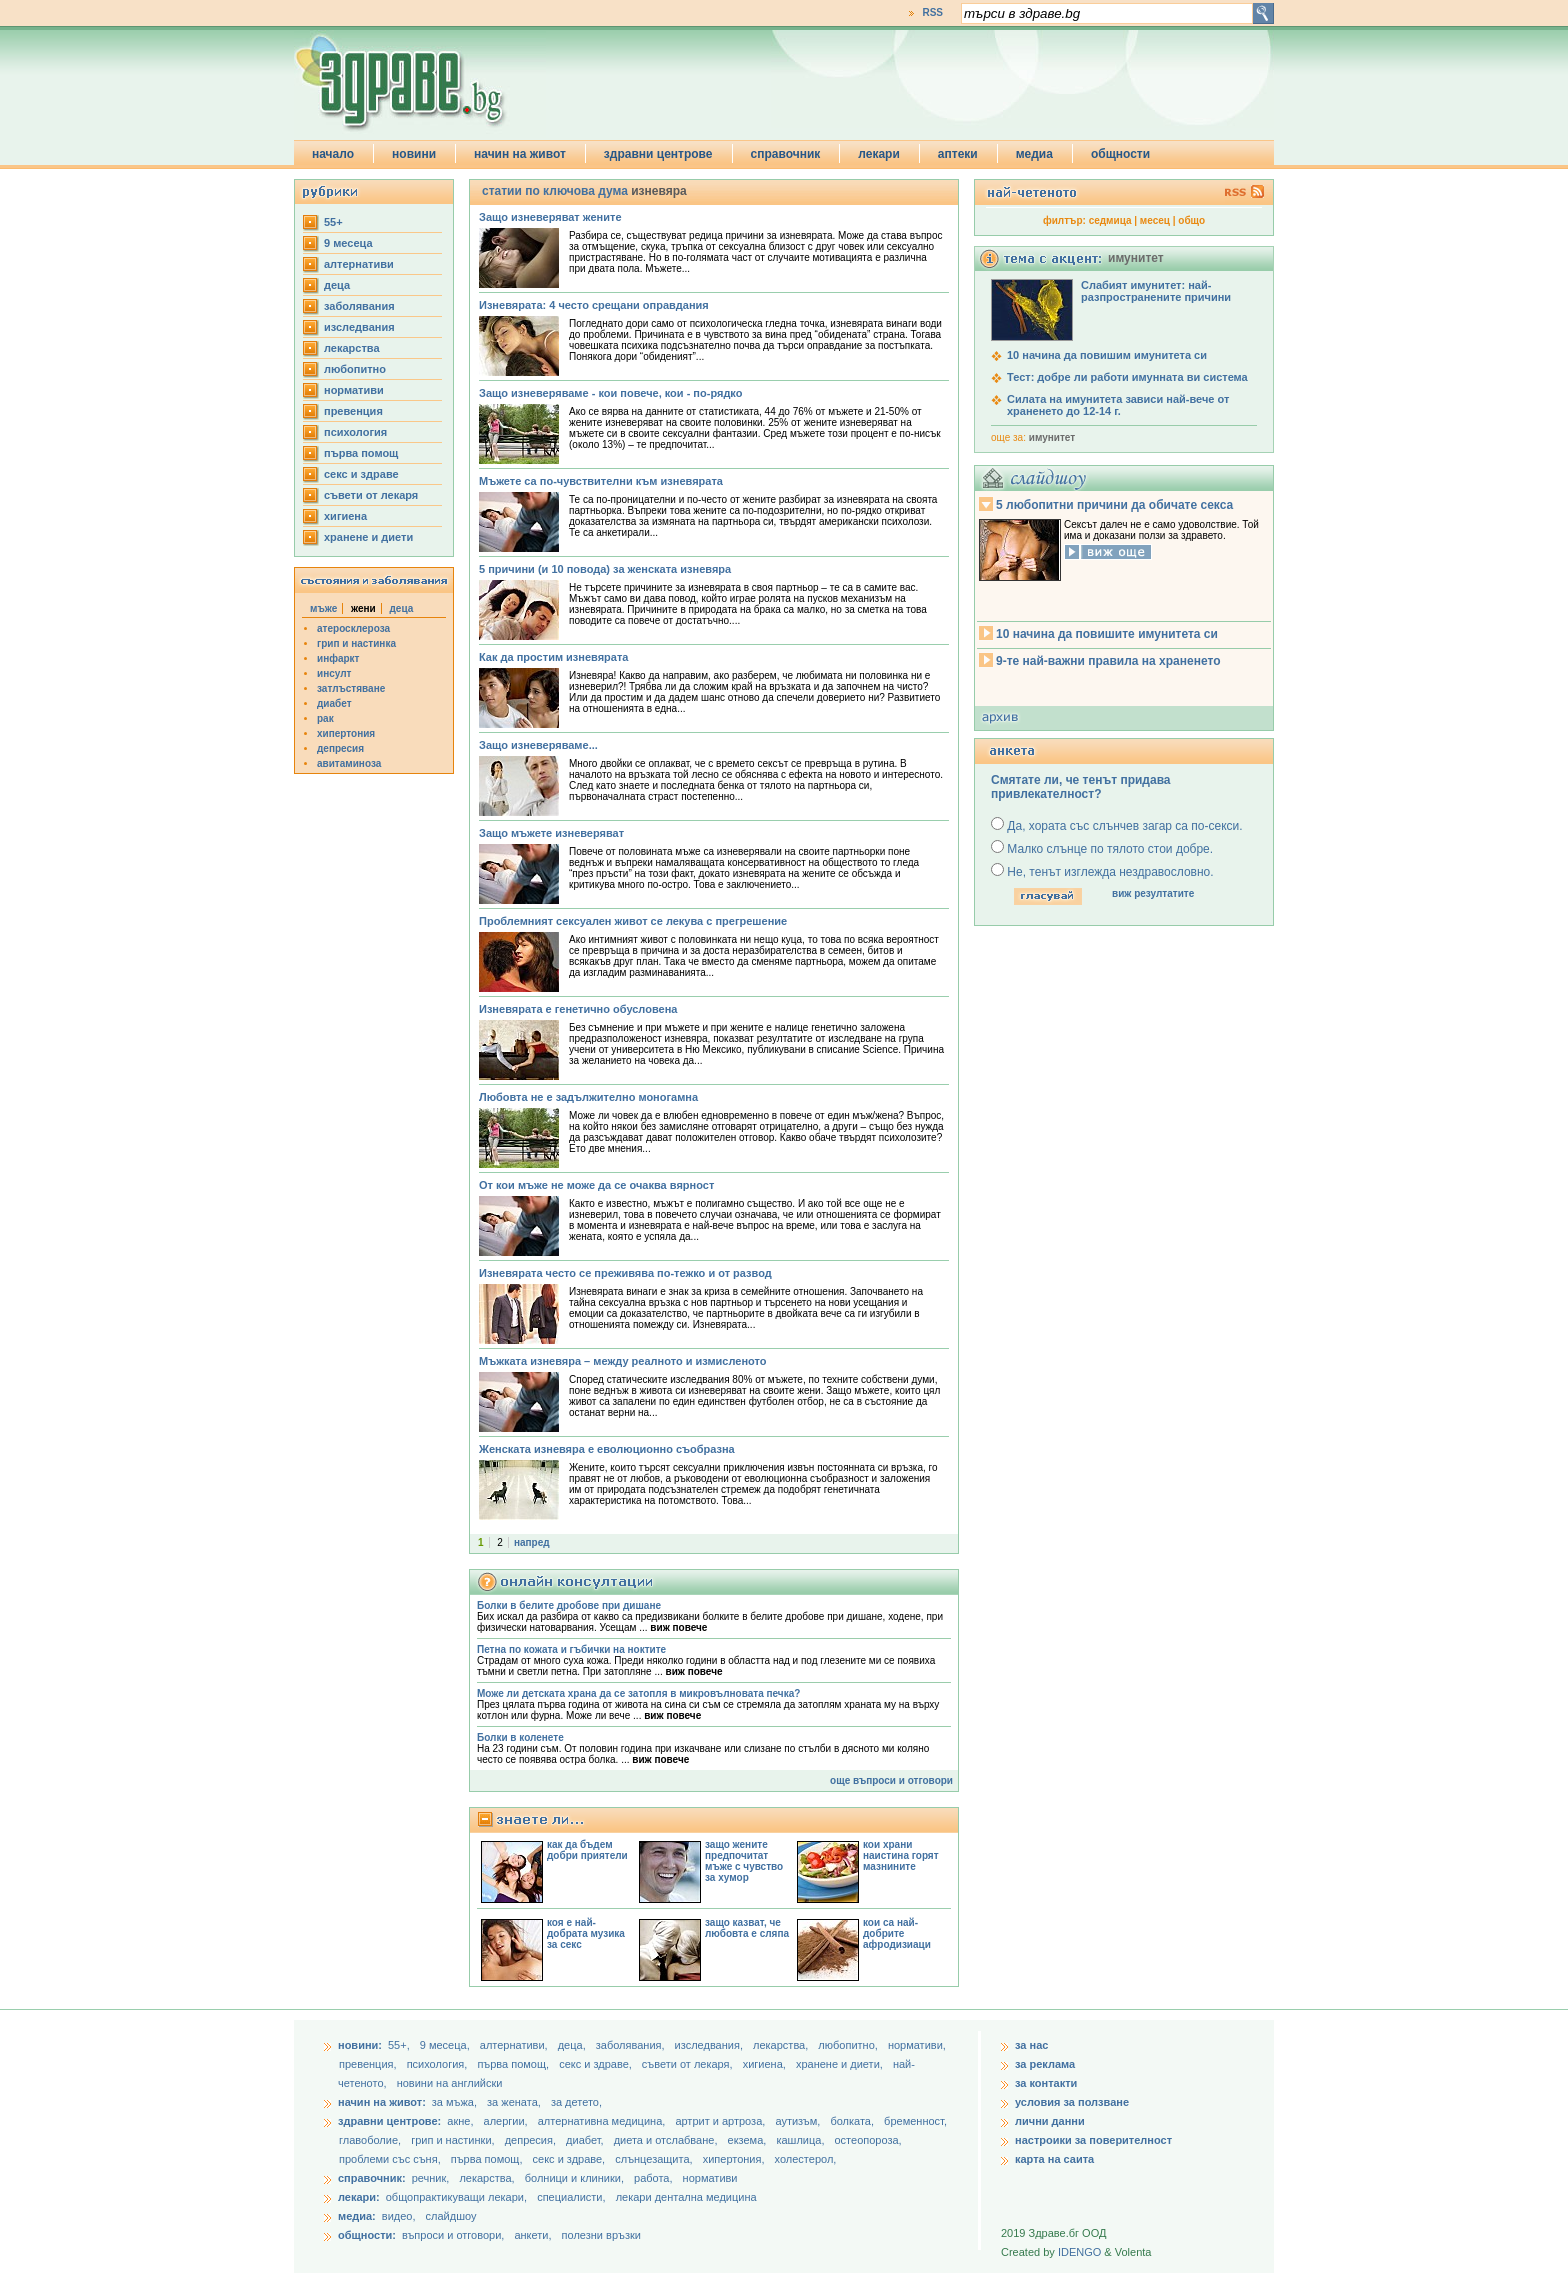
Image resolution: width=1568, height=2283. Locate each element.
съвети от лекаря (371, 495)
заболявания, (632, 2045)
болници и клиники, (574, 2178)
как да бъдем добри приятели (587, 1850)
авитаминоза (349, 763)
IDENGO (1079, 2252)
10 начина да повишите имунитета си (1107, 634)
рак (325, 718)
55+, (400, 2045)
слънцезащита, (655, 2159)
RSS (932, 12)
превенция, (369, 2064)
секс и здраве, (597, 2064)
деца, (573, 2045)
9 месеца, (446, 2045)
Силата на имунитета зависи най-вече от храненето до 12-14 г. (1118, 405)
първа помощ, (514, 2064)
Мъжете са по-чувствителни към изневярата (601, 481)
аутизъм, (799, 2121)
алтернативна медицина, (603, 2121)
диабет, (586, 2140)
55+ (333, 222)
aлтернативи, (515, 2045)
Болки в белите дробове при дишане (569, 1605)
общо (1191, 220)
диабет (334, 703)
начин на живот (520, 154)
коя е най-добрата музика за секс (586, 1933)
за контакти (1046, 2083)
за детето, (576, 2102)
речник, (431, 2178)
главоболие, (371, 2140)
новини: (360, 2045)
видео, (399, 2216)
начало (333, 154)
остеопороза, (868, 2140)
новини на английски (450, 2083)
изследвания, (710, 2045)
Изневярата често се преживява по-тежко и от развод (625, 1273)
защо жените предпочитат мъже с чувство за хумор (744, 1861)
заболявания (359, 306)
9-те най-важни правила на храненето (1108, 661)
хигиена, (766, 2064)
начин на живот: (382, 2102)
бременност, (915, 2121)
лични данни (1050, 2121)
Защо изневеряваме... (538, 745)
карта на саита (1054, 2159)
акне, (461, 2121)
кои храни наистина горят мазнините (901, 1855)
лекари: (359, 2197)
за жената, (514, 2102)
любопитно (355, 369)
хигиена (345, 516)
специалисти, (571, 2197)
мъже (323, 608)
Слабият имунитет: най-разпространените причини (1156, 291)
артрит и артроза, (721, 2121)
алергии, (507, 2121)
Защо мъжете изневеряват (551, 833)
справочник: (372, 2178)
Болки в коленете (520, 1737)
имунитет (1052, 437)
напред (532, 1542)
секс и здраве (361, 474)
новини (414, 154)
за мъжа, (454, 2102)
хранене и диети (368, 537)
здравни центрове (658, 154)
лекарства (352, 348)
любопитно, (849, 2045)
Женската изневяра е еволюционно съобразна (607, 1449)
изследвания (359, 327)
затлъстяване (351, 688)
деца (337, 285)
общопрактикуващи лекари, (456, 2197)
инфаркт (338, 658)
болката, (853, 2121)
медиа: (357, 2216)
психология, (439, 2064)
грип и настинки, (454, 2140)
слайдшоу (451, 2216)
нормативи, (917, 2045)
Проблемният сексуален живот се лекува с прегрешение (633, 921)
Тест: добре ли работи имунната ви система (1127, 377)
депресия (340, 748)
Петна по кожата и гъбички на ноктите (571, 1649)
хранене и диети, (841, 2064)
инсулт (334, 673)
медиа (1034, 154)
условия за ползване (1072, 2102)
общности (1120, 154)
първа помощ (361, 453)
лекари (879, 154)
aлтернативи (359, 264)
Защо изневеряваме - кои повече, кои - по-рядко (610, 393)
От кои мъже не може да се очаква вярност (596, 1185)
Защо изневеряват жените (550, 217)
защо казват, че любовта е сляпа (747, 1928)
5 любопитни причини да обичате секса (1114, 505)
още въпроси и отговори (891, 1780)
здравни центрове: (389, 2121)
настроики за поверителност (1093, 2140)
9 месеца (348, 243)
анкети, (532, 2235)
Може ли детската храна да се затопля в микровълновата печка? (638, 1693)
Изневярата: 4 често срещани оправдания (594, 305)
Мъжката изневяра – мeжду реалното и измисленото (622, 1361)
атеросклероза (353, 628)
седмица (1110, 220)
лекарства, (782, 2045)
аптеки (958, 154)
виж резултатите (1153, 893)
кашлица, (801, 2140)
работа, (653, 2178)
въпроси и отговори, (453, 2235)
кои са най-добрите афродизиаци (897, 1933)
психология (355, 432)
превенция (353, 411)
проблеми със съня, (391, 2159)
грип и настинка (356, 643)
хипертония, (735, 2159)
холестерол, (806, 2159)
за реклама (1045, 2064)
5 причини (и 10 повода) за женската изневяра (605, 569)
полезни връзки (601, 2235)
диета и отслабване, (667, 2140)
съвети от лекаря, (689, 2064)
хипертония (346, 733)
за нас (1031, 2045)
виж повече (678, 1627)
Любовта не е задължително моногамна (588, 1097)
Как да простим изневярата (553, 657)
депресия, (532, 2140)
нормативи (354, 390)
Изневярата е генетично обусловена (578, 1009)
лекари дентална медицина (686, 2197)
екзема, (749, 2140)
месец (1155, 220)
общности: (367, 2235)
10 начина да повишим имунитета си (1107, 355)
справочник (786, 154)
